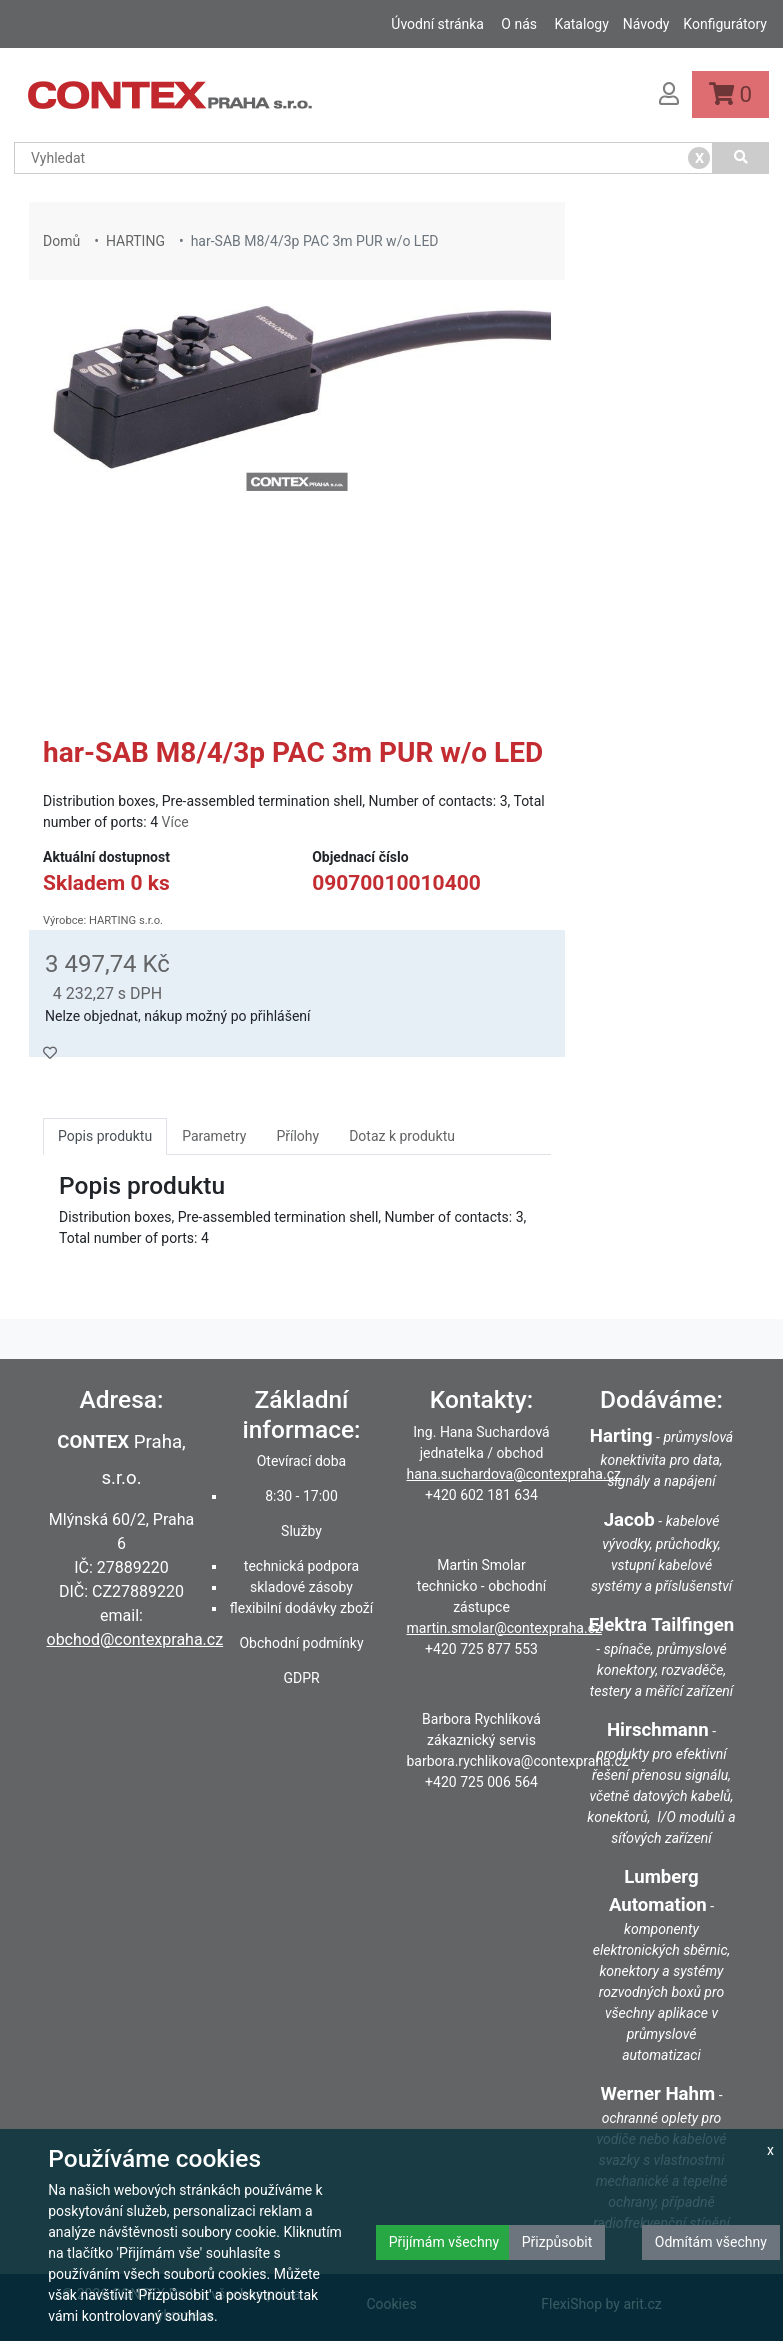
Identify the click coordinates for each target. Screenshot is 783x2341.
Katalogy (581, 24)
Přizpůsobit (557, 2242)
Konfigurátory (725, 24)
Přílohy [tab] (297, 1136)
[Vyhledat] (741, 158)
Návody (646, 24)
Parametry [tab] (214, 1136)
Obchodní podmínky (301, 1643)
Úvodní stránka (437, 24)
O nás (519, 24)
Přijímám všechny (444, 2242)
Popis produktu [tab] (105, 1136)
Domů (61, 241)
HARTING (135, 241)
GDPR (301, 1678)
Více (175, 822)
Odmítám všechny (711, 2242)
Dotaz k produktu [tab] (402, 1136)
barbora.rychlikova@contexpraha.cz (518, 1761)
